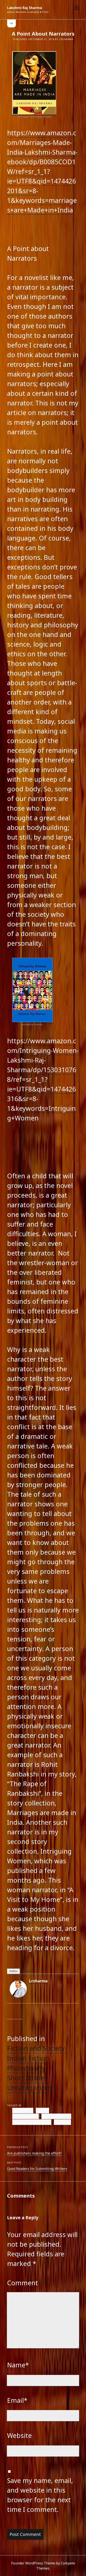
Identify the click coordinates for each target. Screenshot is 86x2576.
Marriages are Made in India (31, 2122)
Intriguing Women (25, 2116)
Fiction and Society (36, 2048)
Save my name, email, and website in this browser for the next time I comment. (40, 2495)
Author (13, 1971)
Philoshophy (26, 2068)
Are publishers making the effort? (34, 2153)
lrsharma (38, 1980)
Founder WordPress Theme (33, 2563)
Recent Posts (31, 1971)
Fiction (42, 2110)
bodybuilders (22, 2110)
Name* (18, 2365)
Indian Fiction (28, 2058)
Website (19, 2435)
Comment (22, 2282)
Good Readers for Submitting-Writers (37, 2168)
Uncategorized (29, 2087)
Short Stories (27, 2077)
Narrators (62, 2122)
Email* (17, 2400)
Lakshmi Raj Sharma (24, 7)
